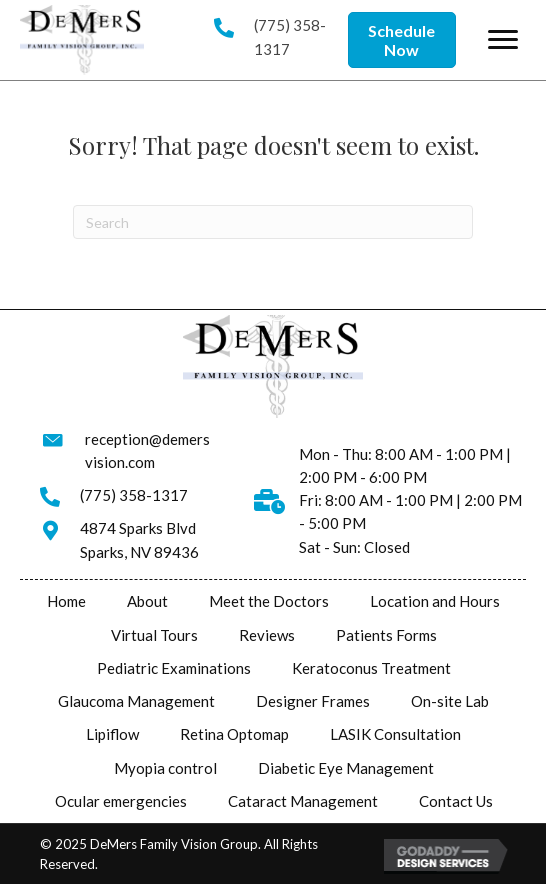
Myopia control (165, 768)
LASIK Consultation (395, 734)
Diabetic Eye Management (346, 768)
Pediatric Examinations (174, 668)
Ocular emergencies (121, 801)
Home (66, 601)
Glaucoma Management (136, 701)
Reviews (267, 635)
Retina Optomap (234, 734)
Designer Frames (313, 701)
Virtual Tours (154, 635)
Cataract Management (303, 801)
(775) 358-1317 (134, 495)
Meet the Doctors (269, 601)
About (147, 601)
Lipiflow (112, 734)
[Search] (273, 222)
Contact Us (456, 801)
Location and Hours (435, 601)
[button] (402, 40)
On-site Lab (450, 701)
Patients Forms (386, 635)
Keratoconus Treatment (371, 668)
